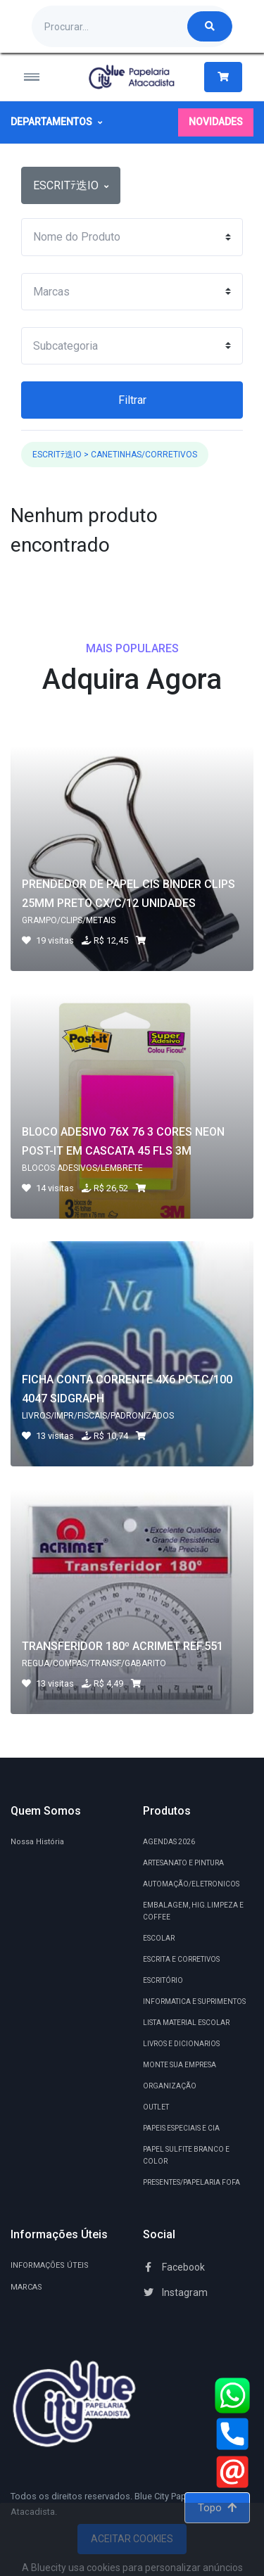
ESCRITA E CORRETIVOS (181, 1959)
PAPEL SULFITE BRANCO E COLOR (186, 2155)
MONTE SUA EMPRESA (179, 2065)
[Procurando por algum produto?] (110, 26)
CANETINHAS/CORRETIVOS (144, 454)
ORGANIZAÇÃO (169, 2086)
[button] (223, 77)
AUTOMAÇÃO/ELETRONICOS (191, 1884)
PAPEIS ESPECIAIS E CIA (181, 2128)
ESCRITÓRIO (163, 1980)
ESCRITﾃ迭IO (57, 454)
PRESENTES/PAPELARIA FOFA (191, 2182)
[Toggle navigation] (41, 77)
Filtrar (132, 400)
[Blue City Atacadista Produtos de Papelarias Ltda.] (132, 76)
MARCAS (26, 2287)
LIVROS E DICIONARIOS (181, 2044)
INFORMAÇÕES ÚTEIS (50, 2265)
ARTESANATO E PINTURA (183, 1863)
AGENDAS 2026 (169, 1842)
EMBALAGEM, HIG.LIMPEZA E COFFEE (193, 1911)
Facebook (174, 2267)
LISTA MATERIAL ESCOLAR (186, 2022)
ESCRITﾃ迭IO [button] (70, 185)
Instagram (175, 2292)
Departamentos (56, 121)
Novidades (216, 121)
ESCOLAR (159, 1938)
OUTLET (156, 2107)
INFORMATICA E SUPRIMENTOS (194, 2001)
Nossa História (37, 1841)
